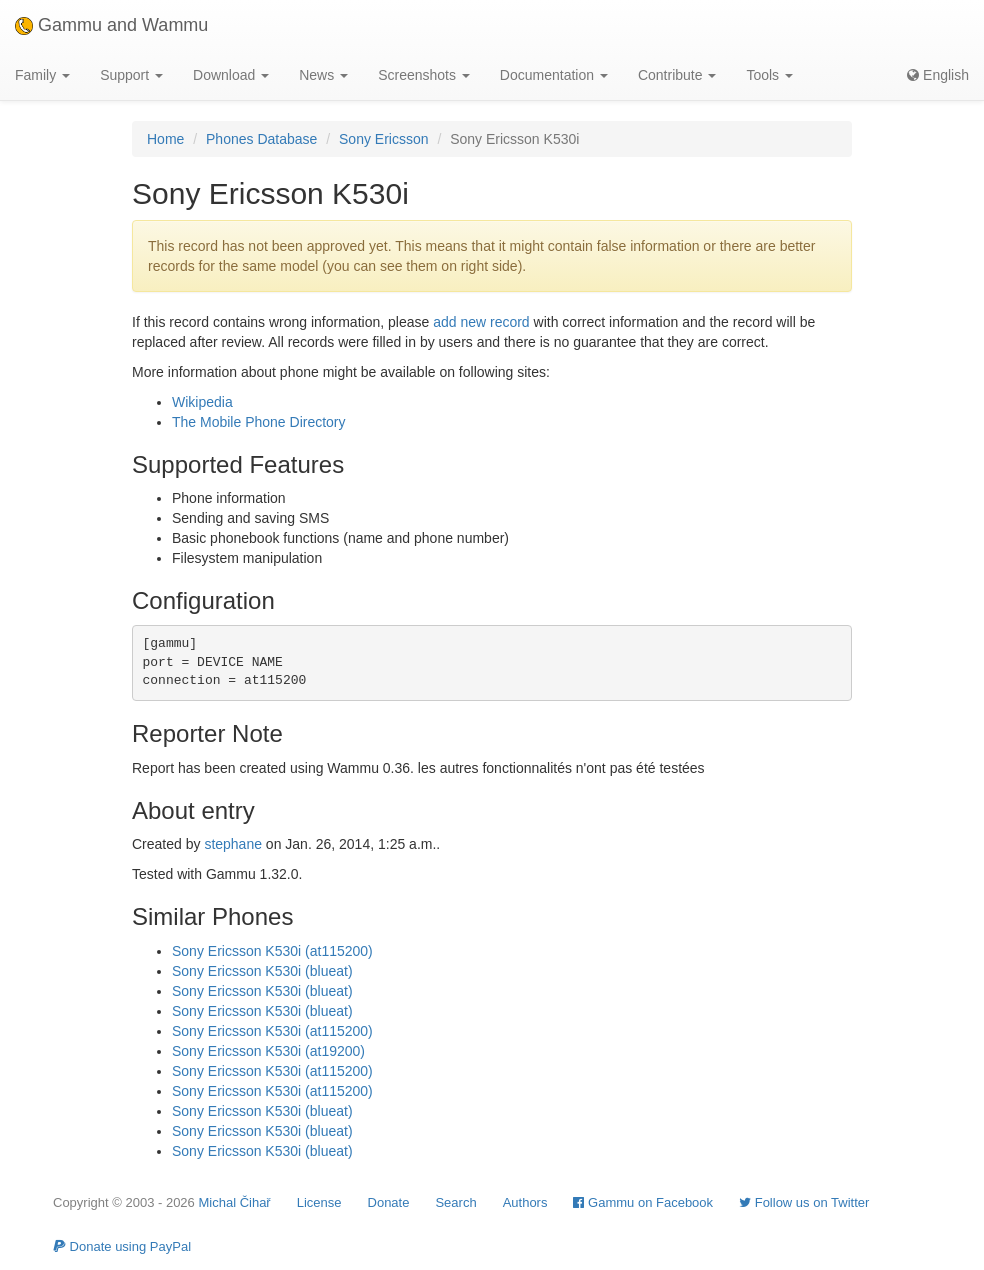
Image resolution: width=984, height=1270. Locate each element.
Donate (389, 1202)
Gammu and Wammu (111, 25)
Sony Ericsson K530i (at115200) (272, 951)
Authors (525, 1202)
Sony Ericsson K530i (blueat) (262, 971)
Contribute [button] (677, 75)
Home (165, 139)
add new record (481, 322)
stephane (233, 844)
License (319, 1202)
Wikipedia (202, 402)
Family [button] (42, 75)
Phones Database (261, 139)
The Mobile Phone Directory (259, 422)
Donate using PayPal (122, 1246)
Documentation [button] (554, 75)
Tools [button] (769, 75)
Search (455, 1202)
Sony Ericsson (383, 139)
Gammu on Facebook (643, 1202)
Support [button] (131, 75)
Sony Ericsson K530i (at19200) (268, 1051)
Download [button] (231, 75)
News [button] (323, 75)
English (938, 75)
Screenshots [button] (424, 75)
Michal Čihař (234, 1202)
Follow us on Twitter (804, 1202)
